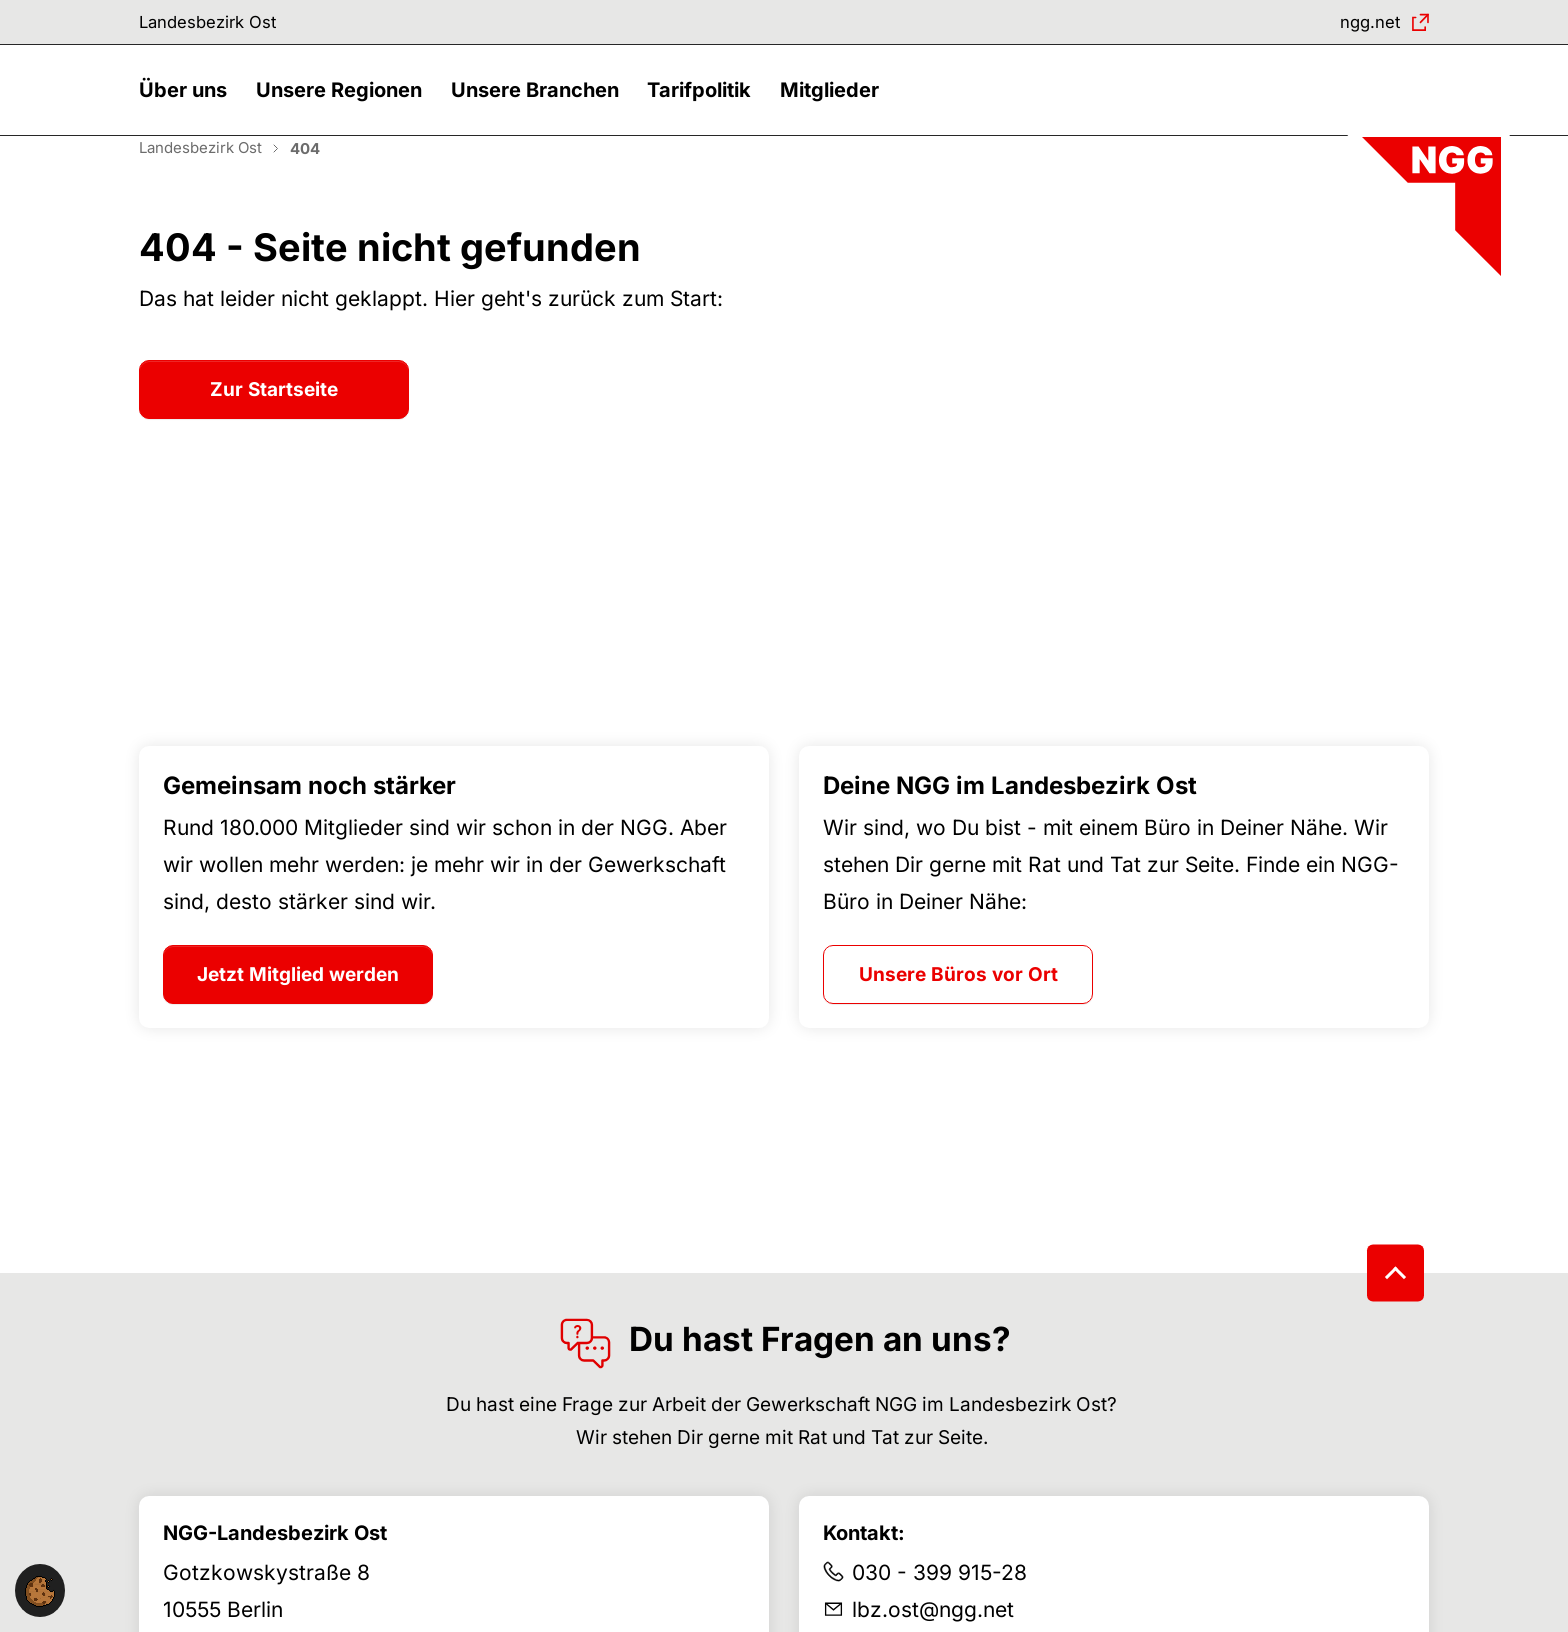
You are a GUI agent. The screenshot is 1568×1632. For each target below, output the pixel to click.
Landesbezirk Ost (218, 24)
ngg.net (1364, 24)
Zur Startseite (274, 419)
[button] (188, 107)
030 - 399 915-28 (939, 1602)
